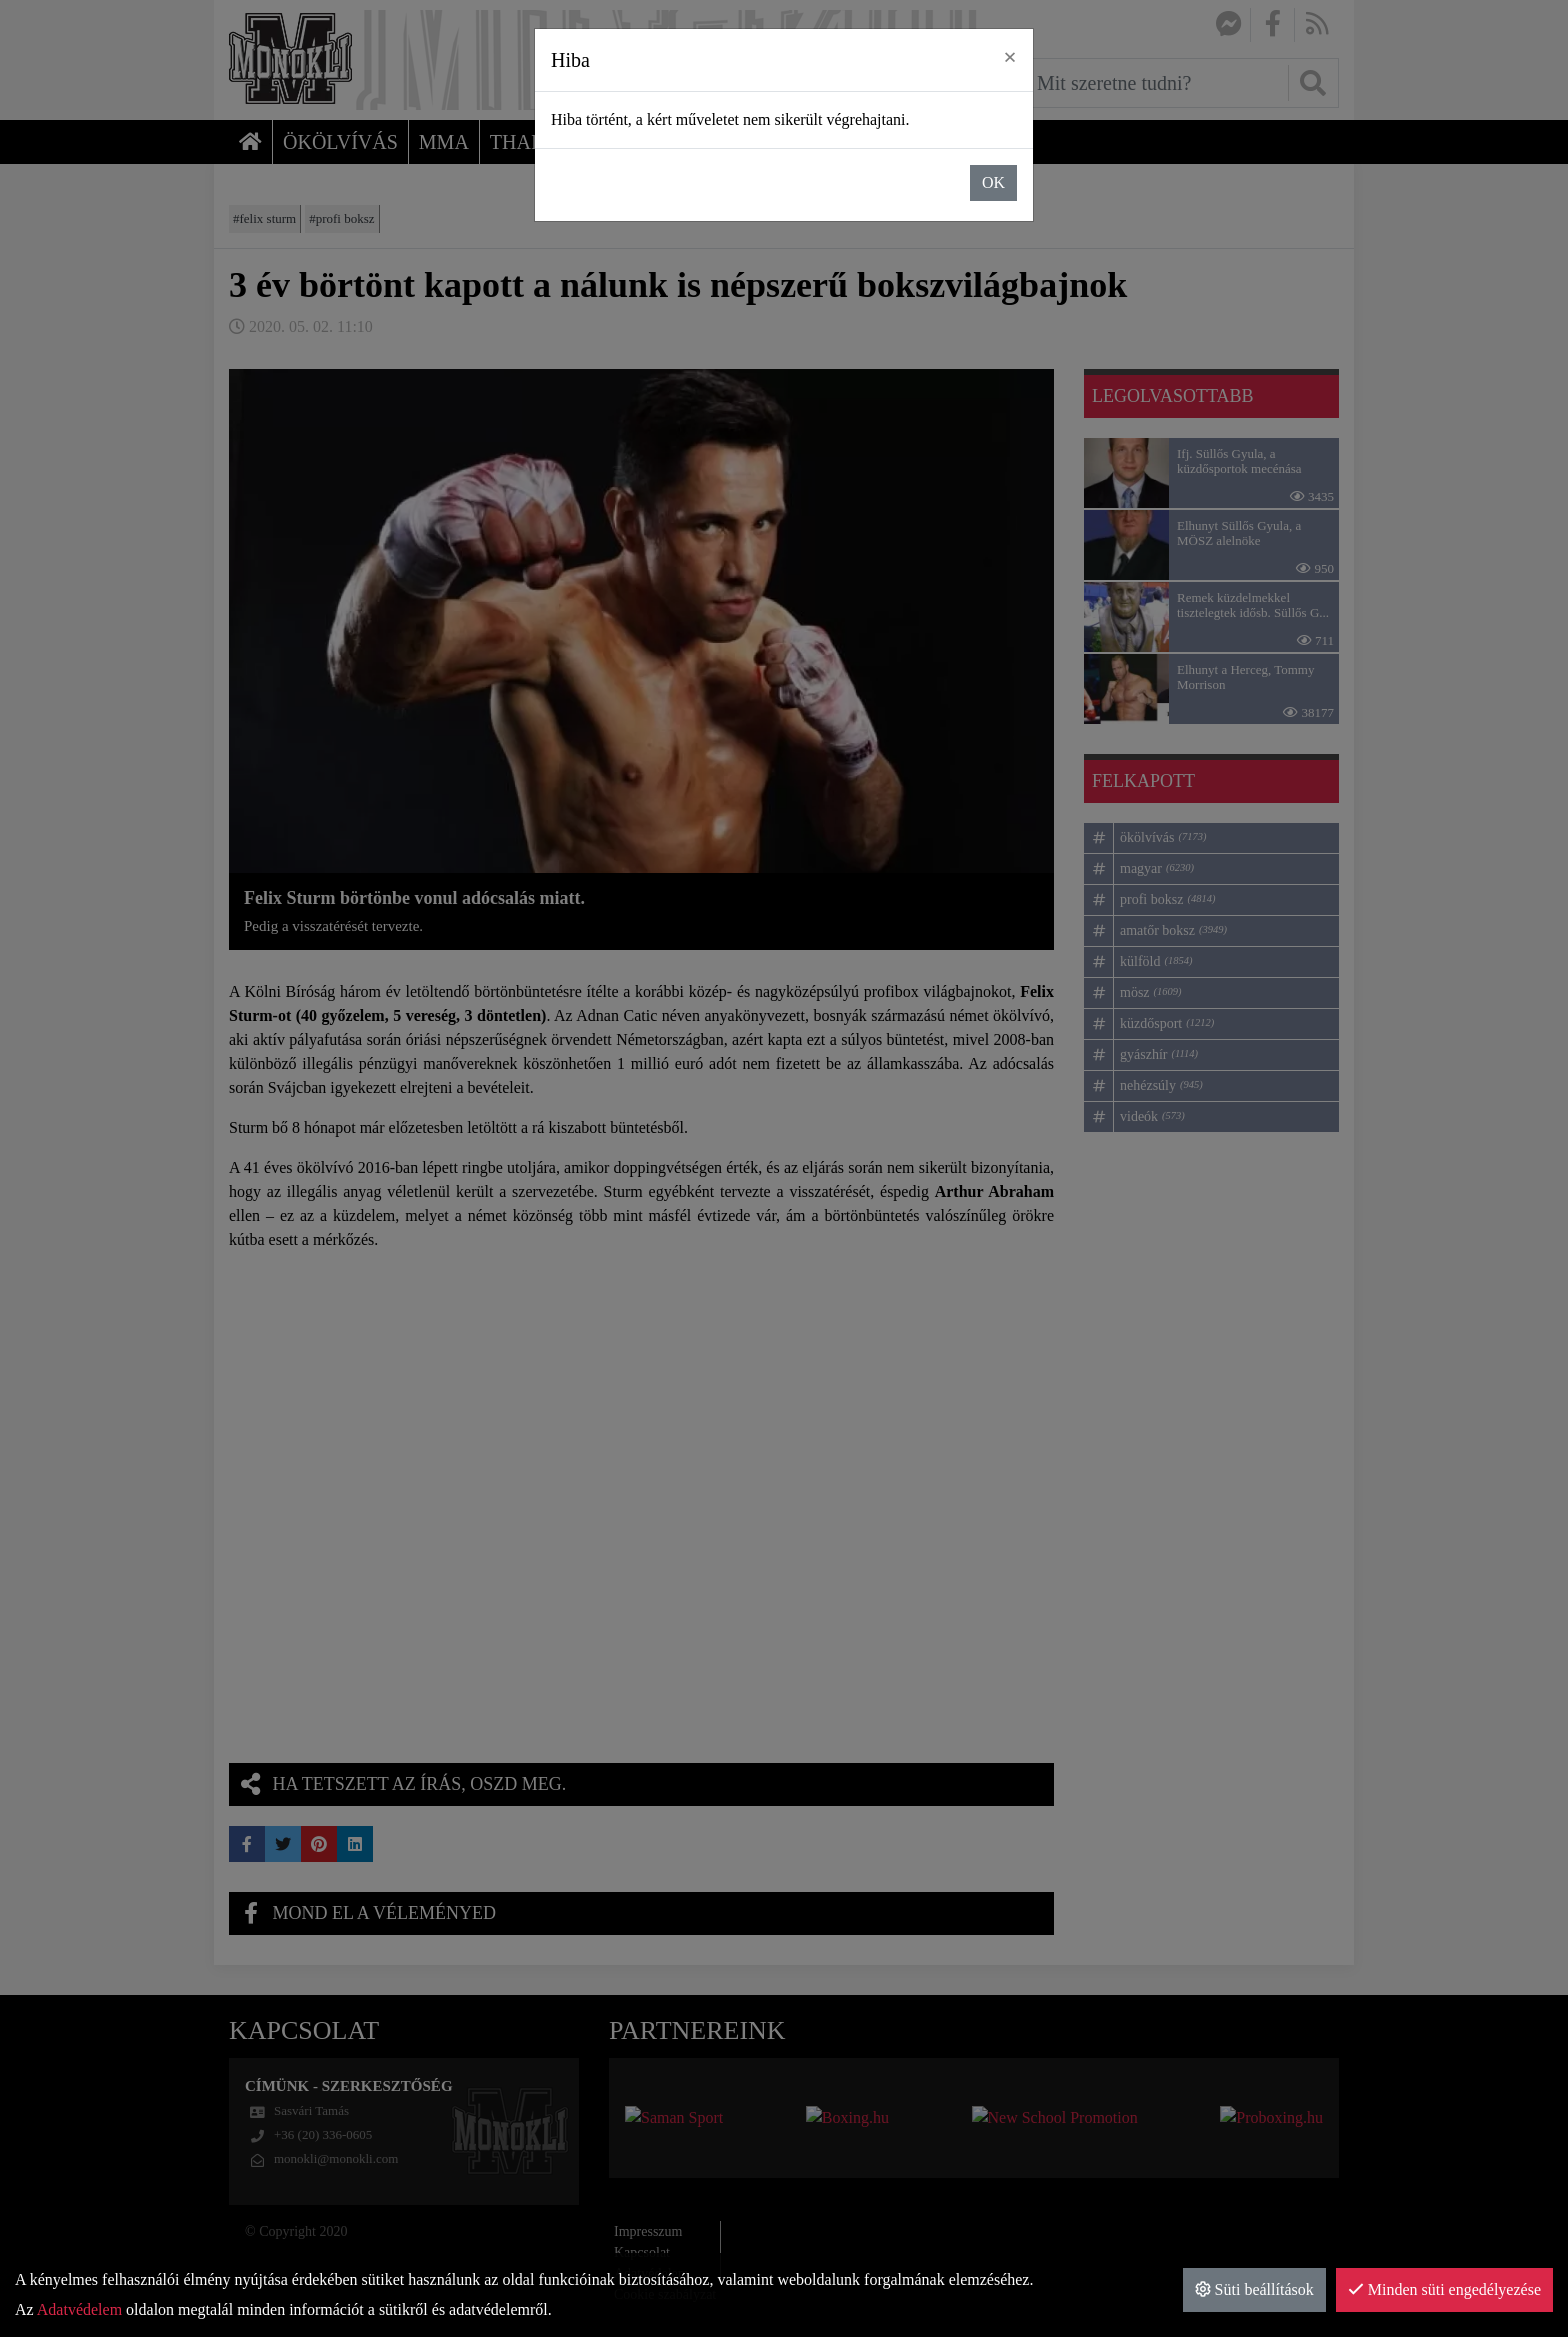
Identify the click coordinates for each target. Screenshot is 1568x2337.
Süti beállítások (1254, 2289)
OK (993, 182)
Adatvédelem (79, 2309)
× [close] (1010, 57)
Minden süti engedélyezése (1444, 2289)
